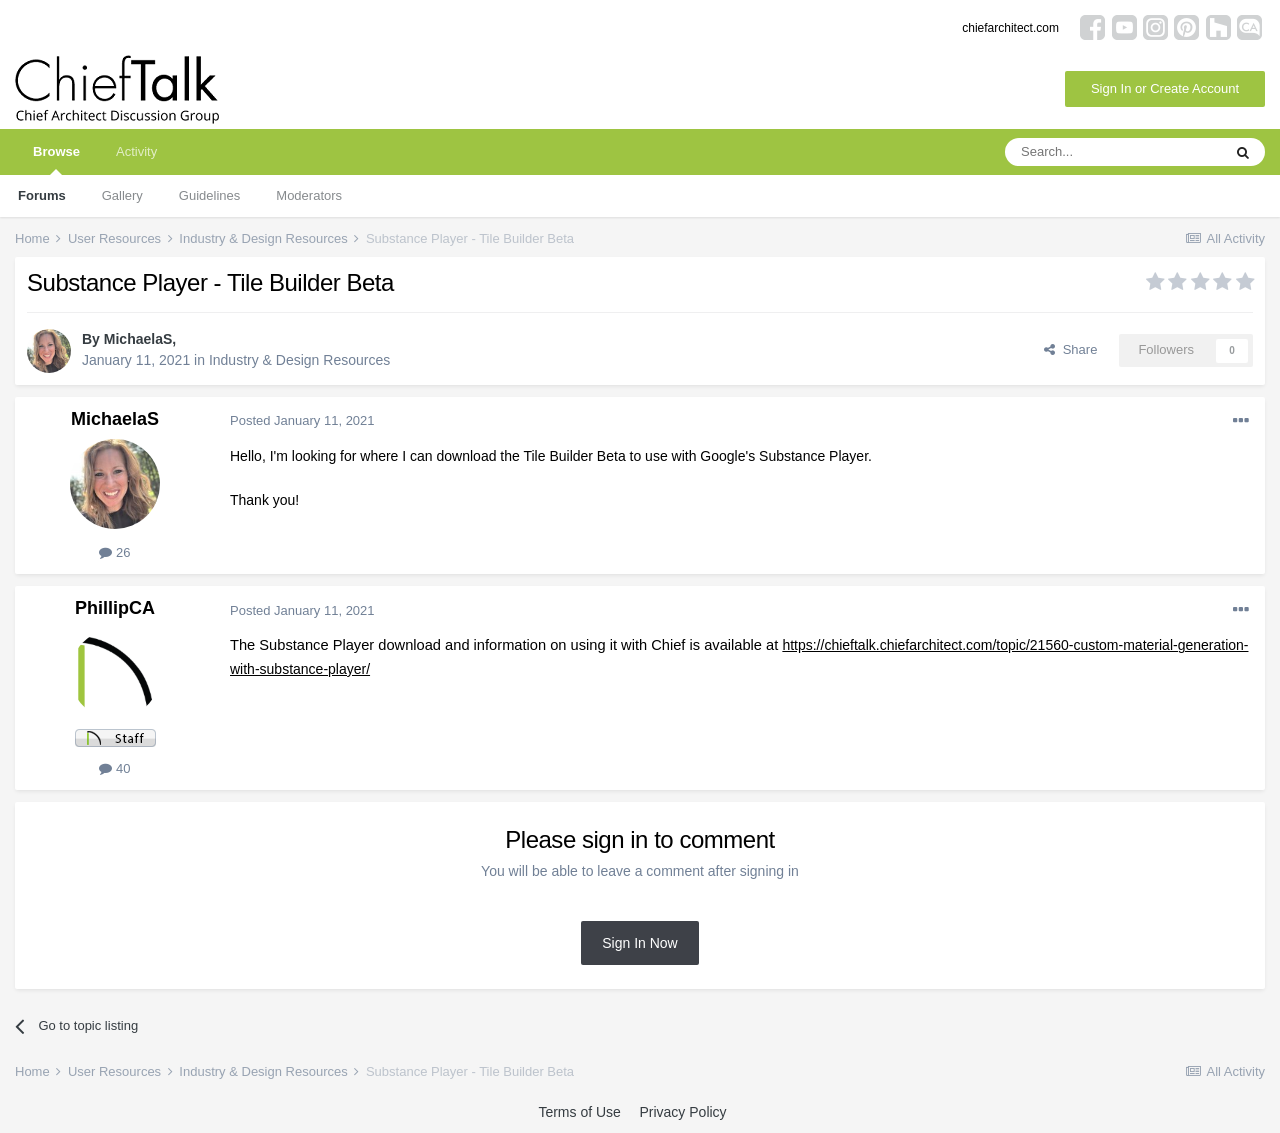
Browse (56, 159)
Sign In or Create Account (1165, 88)
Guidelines (209, 195)
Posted (302, 420)
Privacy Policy (682, 1112)
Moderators (309, 195)
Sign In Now (639, 943)
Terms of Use (579, 1112)
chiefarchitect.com (1010, 28)
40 (114, 768)
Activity (136, 151)
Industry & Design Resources (299, 360)
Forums (42, 195)
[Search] (1113, 152)
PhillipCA (115, 608)
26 (114, 552)
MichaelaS (138, 339)
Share (1070, 349)
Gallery (122, 195)
